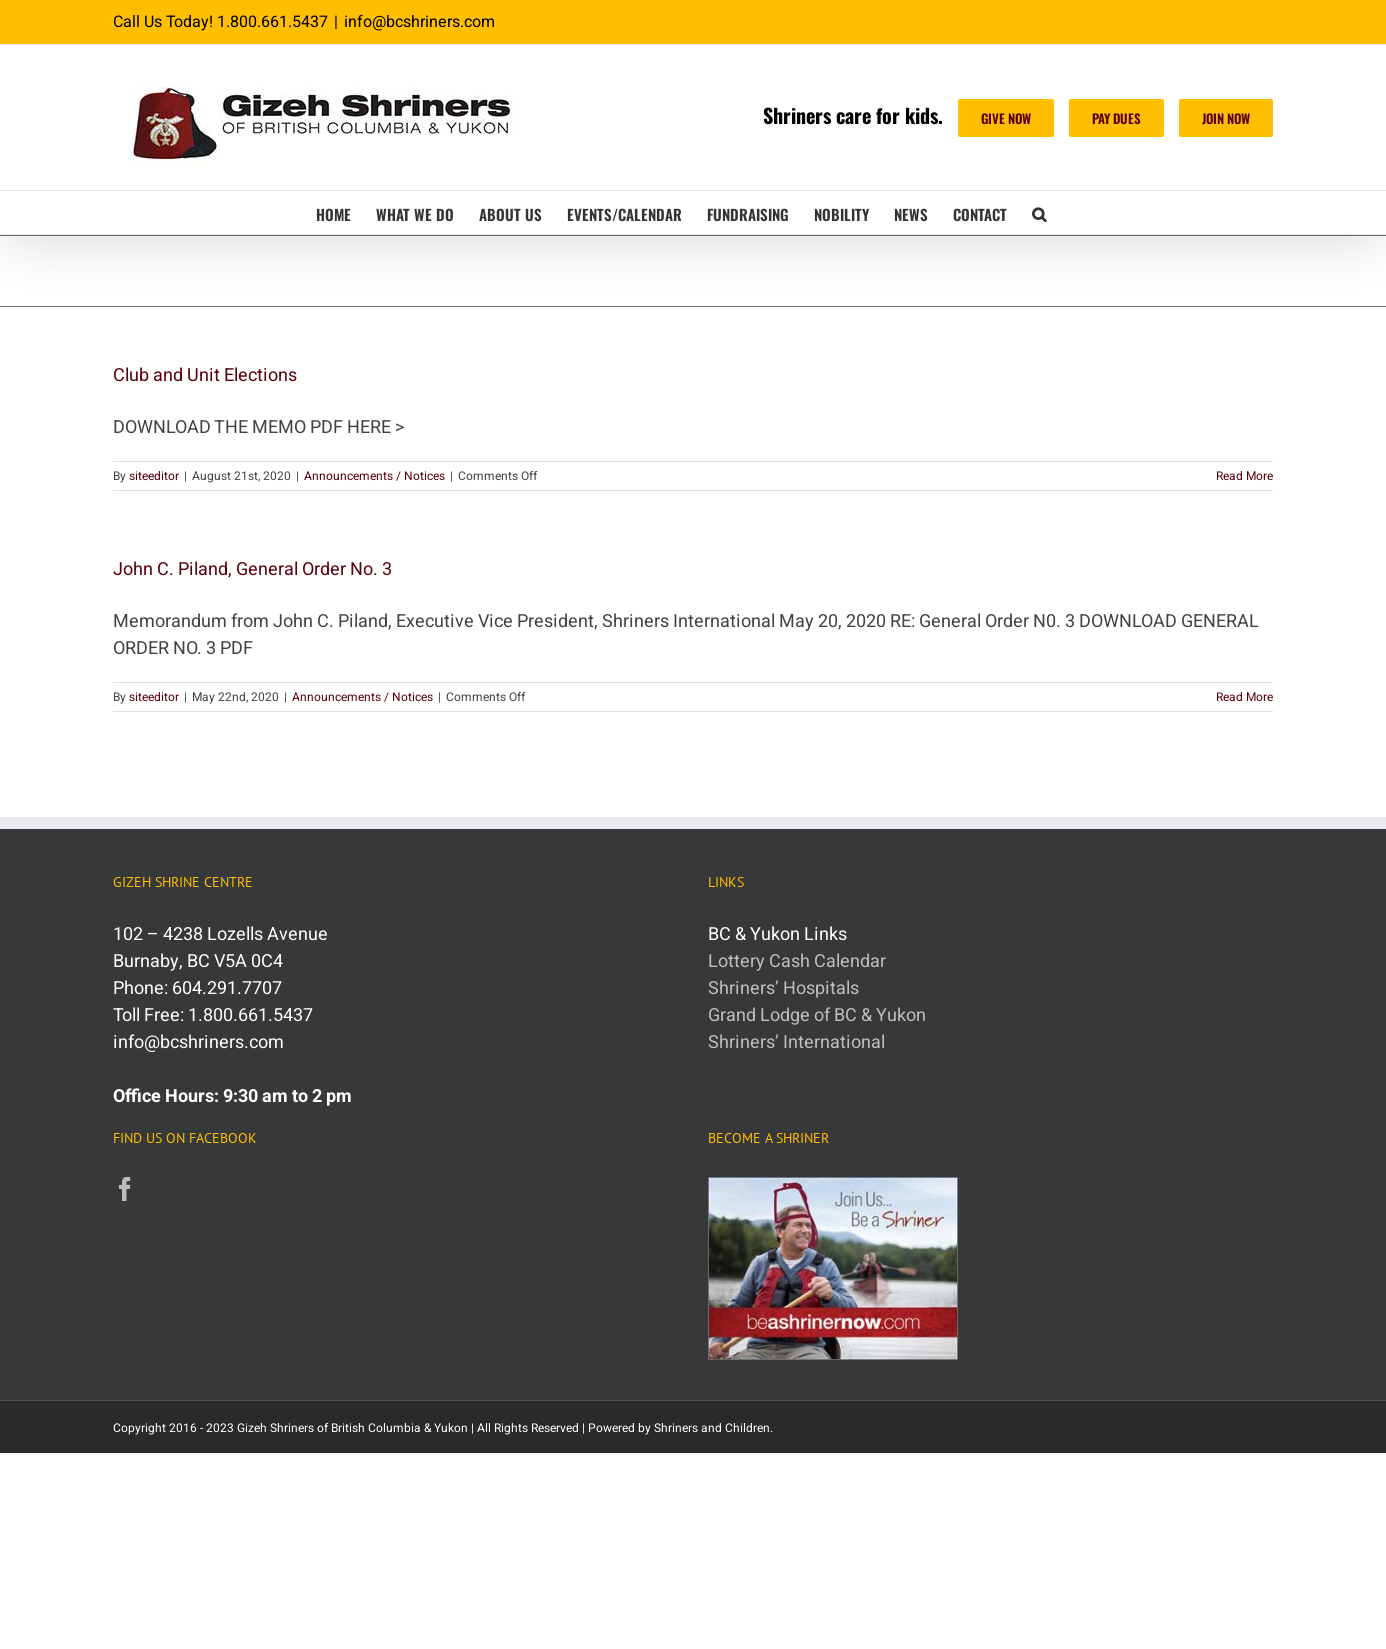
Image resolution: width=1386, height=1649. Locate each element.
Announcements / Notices (374, 476)
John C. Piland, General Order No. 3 (252, 569)
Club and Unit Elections (205, 375)
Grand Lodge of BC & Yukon (817, 1015)
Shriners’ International (796, 1042)
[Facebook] (125, 1189)
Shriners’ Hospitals (783, 988)
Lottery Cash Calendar (797, 961)
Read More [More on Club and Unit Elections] (1244, 476)
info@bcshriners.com (419, 22)
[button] (1039, 212)
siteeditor (154, 476)
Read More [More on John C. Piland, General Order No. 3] (1244, 697)
